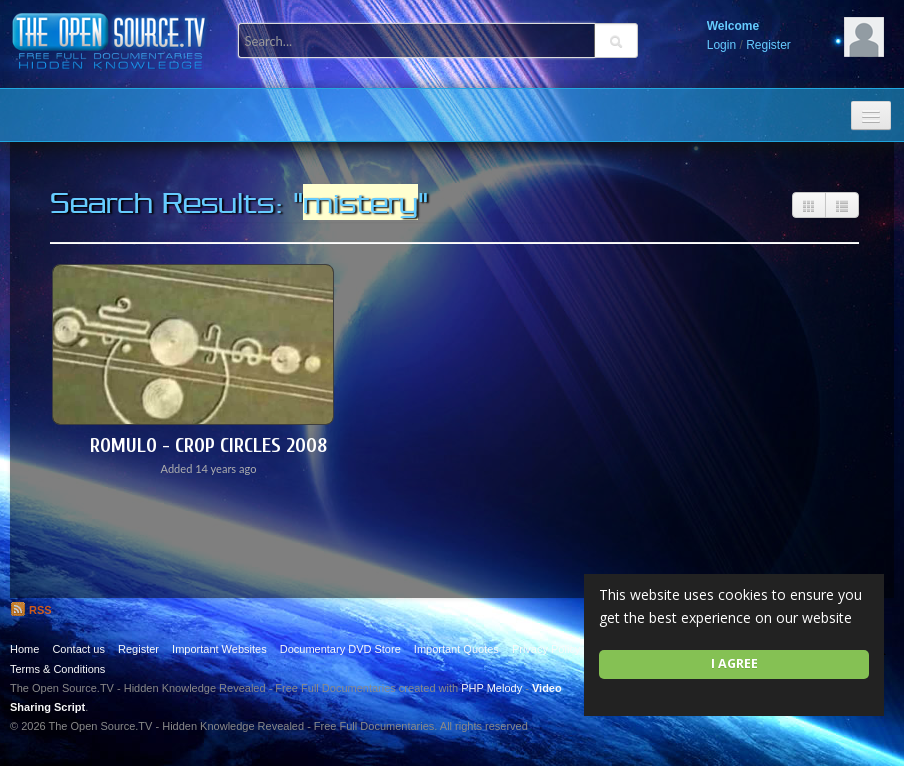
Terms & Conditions (57, 669)
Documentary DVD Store (340, 649)
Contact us (78, 649)
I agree (734, 663)
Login (721, 45)
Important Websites (219, 649)
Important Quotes (456, 649)
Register (768, 45)
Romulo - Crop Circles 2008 (208, 445)
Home (24, 649)
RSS (31, 610)
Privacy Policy (546, 649)
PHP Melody (491, 688)
